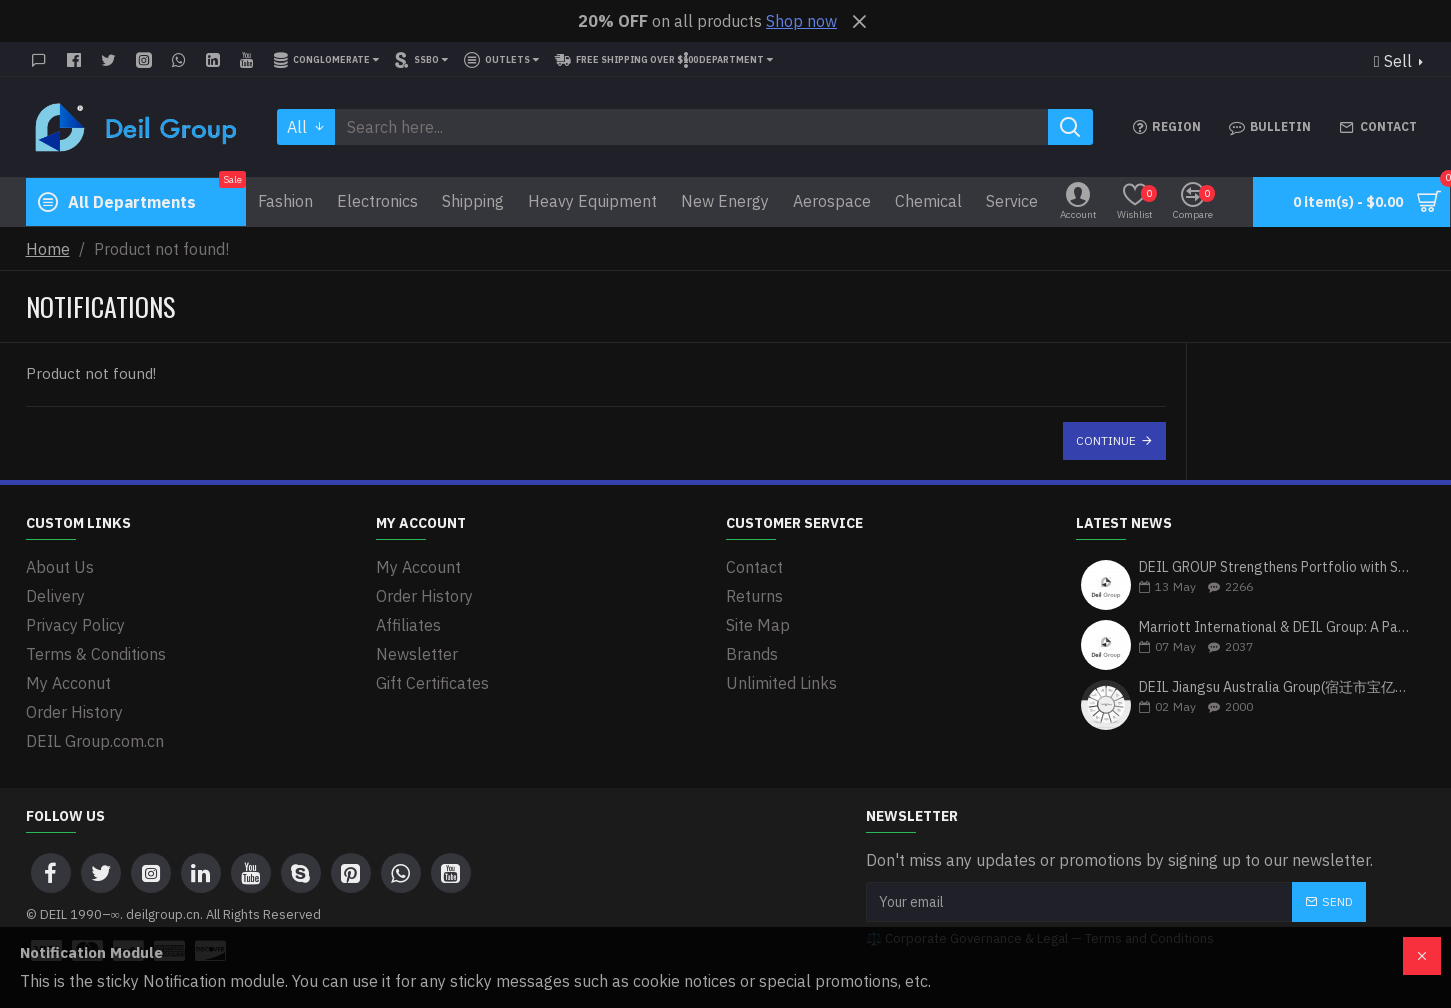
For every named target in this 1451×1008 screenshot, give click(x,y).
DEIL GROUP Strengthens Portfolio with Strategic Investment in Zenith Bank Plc (1276, 567)
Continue (1106, 440)
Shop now (801, 21)
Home (48, 249)
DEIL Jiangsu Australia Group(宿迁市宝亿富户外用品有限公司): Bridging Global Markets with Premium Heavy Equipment (1276, 687)
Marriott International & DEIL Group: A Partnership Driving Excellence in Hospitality (1276, 627)
